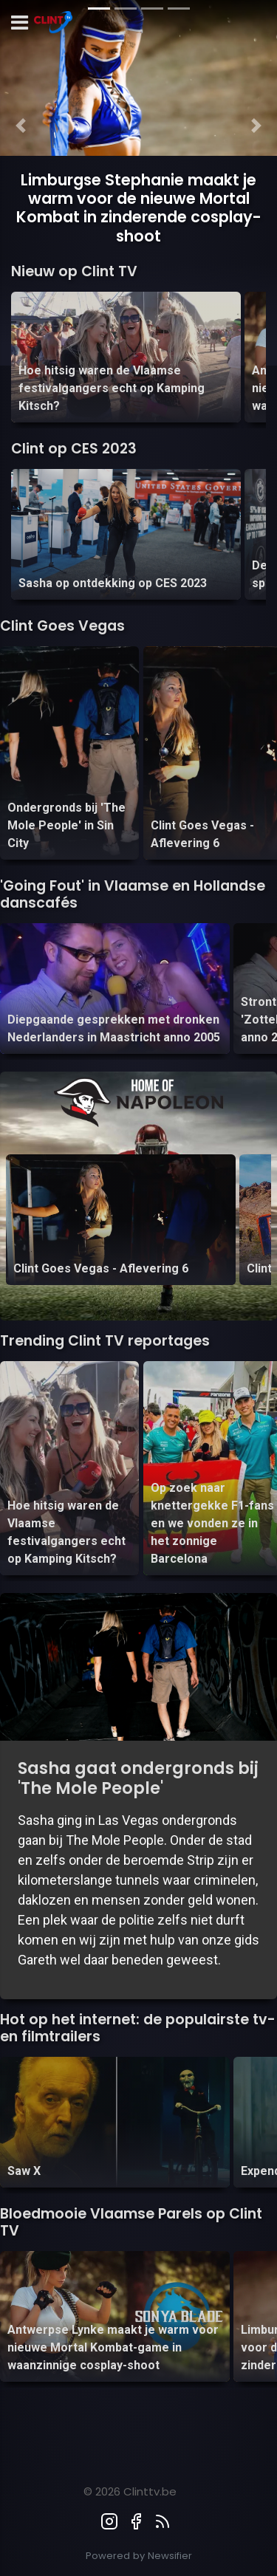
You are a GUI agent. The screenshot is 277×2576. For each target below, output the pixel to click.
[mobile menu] (19, 23)
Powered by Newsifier (139, 2556)
